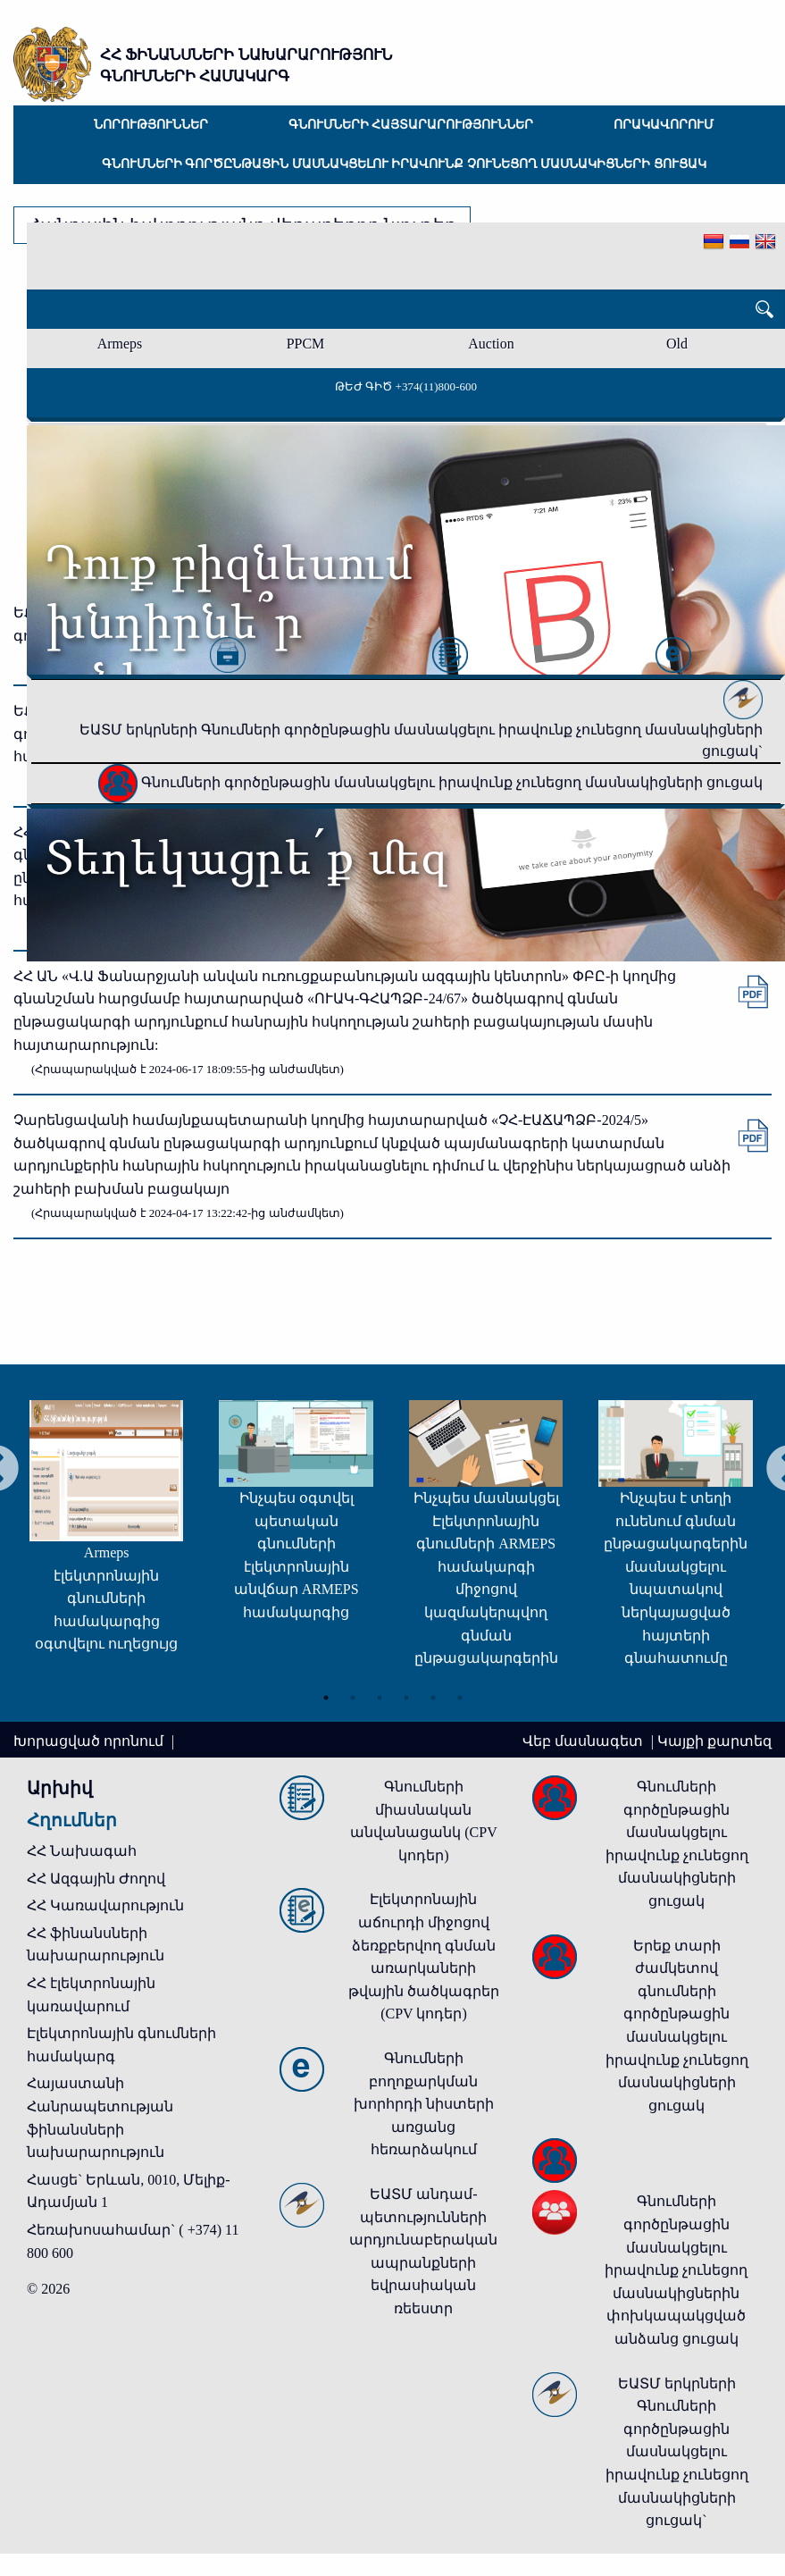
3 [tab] (379, 1693)
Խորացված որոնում (90, 1741)
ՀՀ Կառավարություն (105, 1905)
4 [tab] (406, 1693)
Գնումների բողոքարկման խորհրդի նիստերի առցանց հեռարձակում (424, 2104)
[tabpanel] (255, 1517)
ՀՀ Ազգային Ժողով (96, 1878)
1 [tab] (326, 1693)
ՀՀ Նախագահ (82, 1851)
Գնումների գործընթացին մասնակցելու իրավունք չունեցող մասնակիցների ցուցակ (404, 164)
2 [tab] (353, 1693)
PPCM (306, 343)
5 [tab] (433, 1693)
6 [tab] (460, 1693)
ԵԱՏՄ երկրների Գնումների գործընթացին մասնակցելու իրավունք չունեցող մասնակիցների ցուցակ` (421, 725)
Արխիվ (60, 1788)
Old (677, 343)
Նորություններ (151, 124)
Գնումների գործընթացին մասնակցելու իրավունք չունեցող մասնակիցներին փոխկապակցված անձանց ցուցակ (676, 2270)
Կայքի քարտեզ (714, 1741)
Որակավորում (664, 124)
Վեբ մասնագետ (584, 1741)
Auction (491, 343)
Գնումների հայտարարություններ (411, 124)
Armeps (120, 343)
